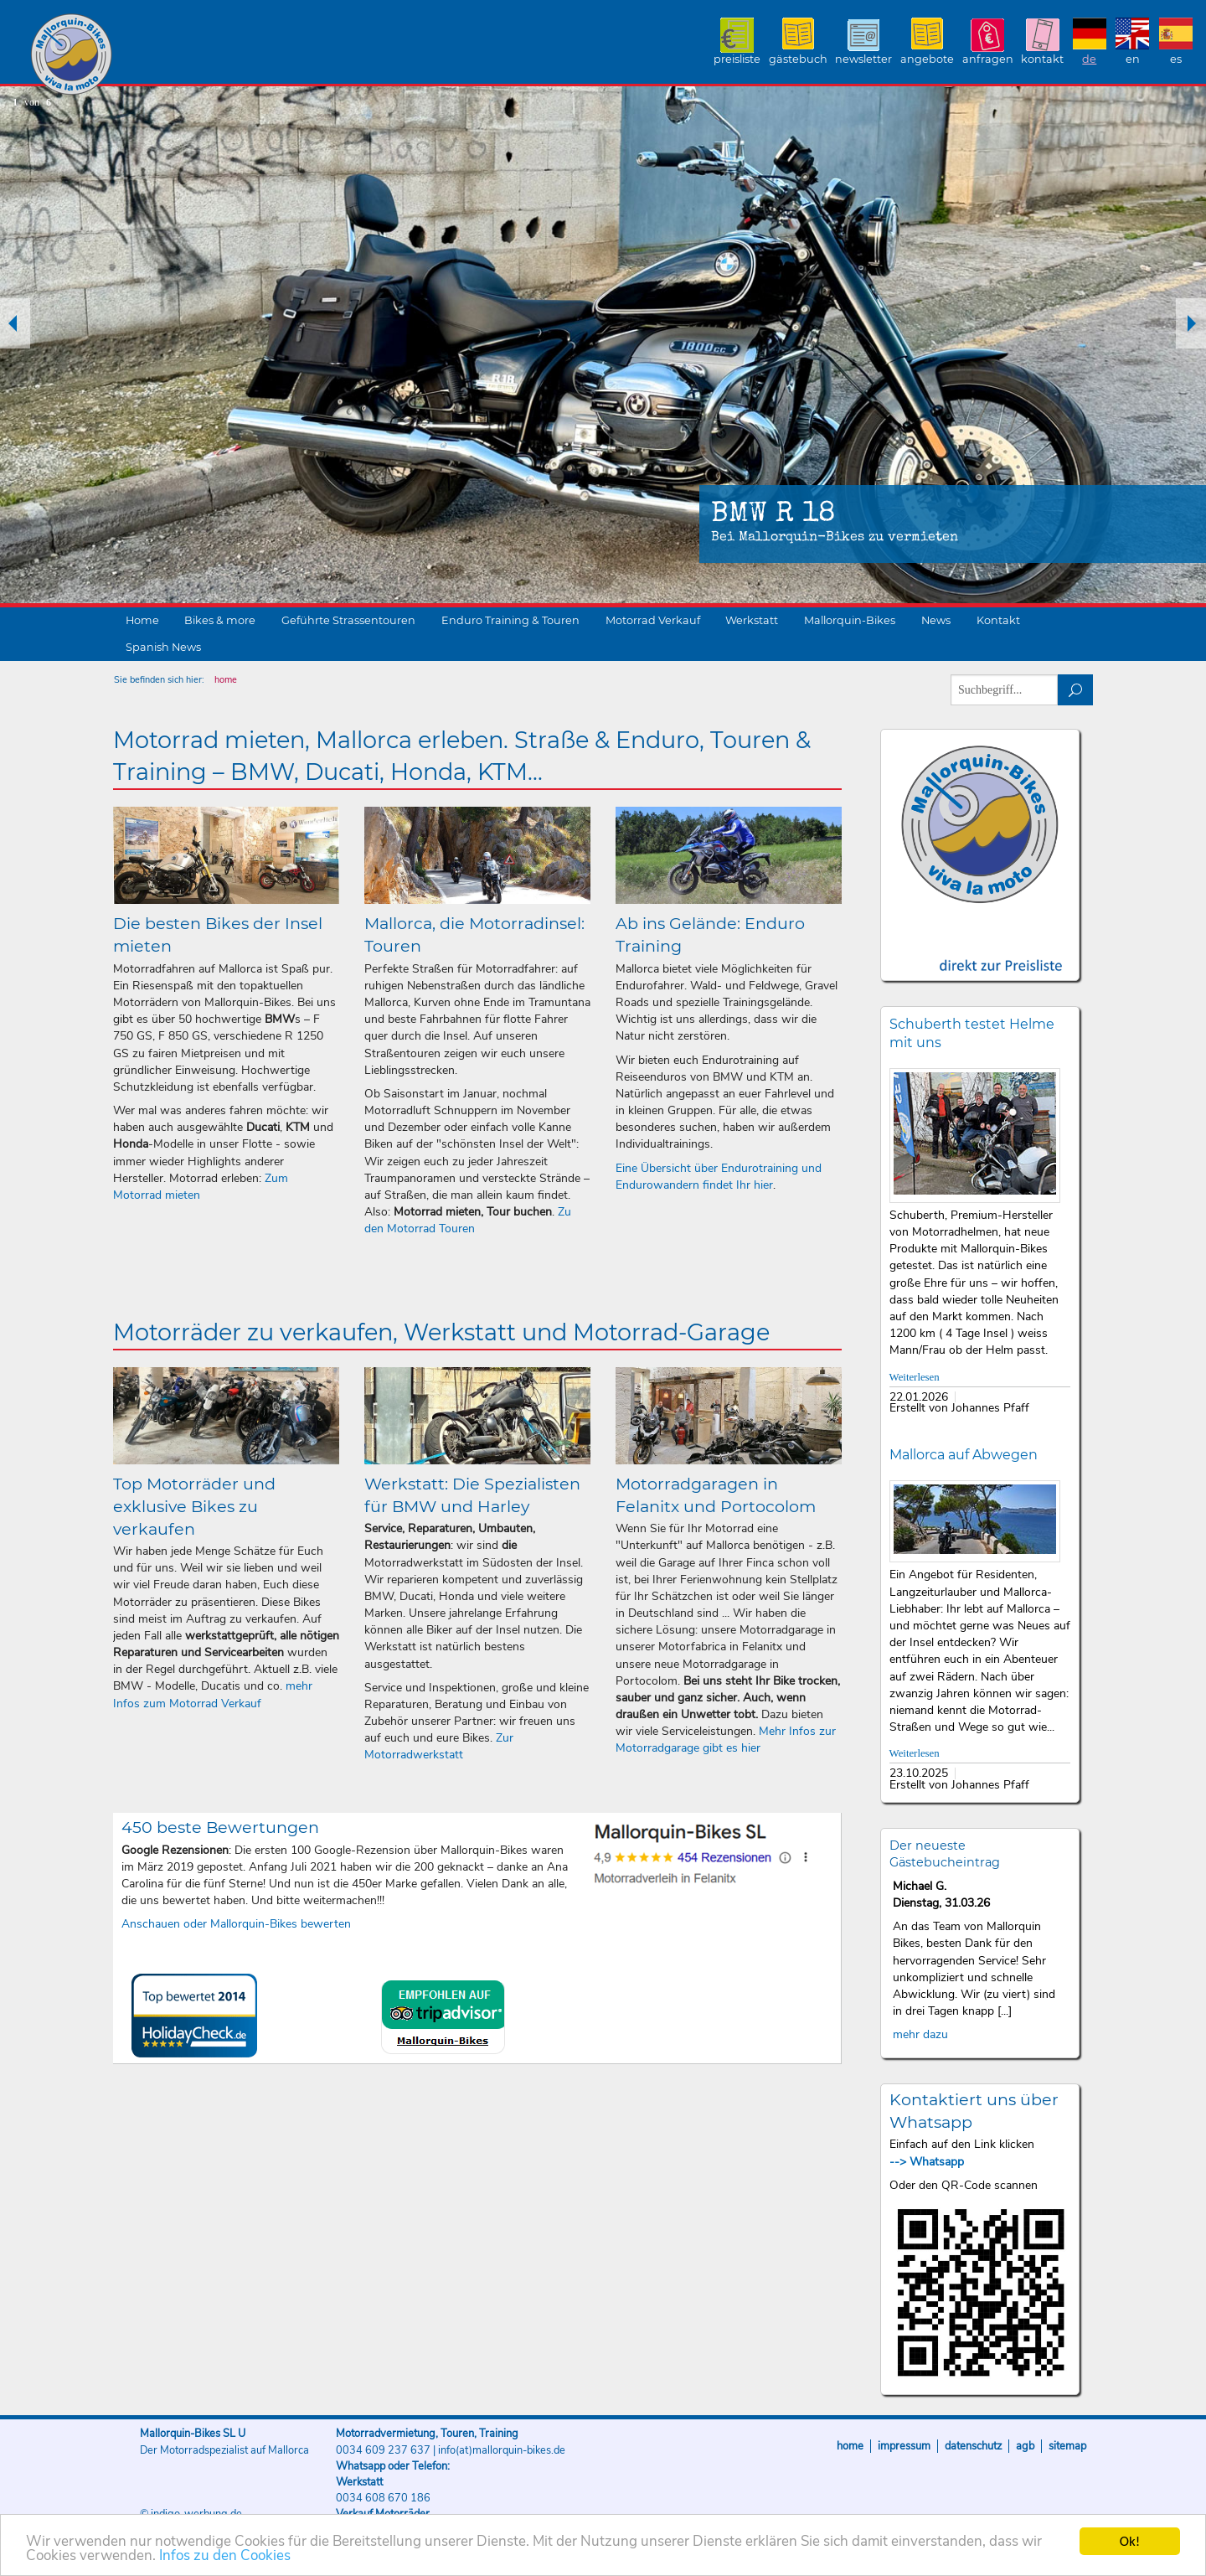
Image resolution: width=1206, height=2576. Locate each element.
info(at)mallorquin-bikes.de (501, 2450)
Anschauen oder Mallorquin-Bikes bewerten (236, 1924)
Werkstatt (751, 620)
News (936, 620)
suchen (1076, 689)
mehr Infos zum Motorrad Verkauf (212, 1694)
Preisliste (737, 59)
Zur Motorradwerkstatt (438, 1746)
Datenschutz (973, 2446)
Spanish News (163, 647)
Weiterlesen (914, 1377)
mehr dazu (920, 2034)
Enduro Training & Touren (510, 620)
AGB (1025, 2446)
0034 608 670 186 (383, 2498)
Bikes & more (219, 620)
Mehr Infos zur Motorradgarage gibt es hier (726, 1739)
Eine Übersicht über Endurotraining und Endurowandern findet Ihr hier (719, 1176)
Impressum (904, 2446)
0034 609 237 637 (383, 2450)
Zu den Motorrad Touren (467, 1220)
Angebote (927, 59)
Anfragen (987, 59)
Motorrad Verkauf (653, 620)
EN (1133, 59)
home (225, 680)
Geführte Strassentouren (348, 620)
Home (142, 620)
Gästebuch (798, 59)
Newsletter (863, 59)
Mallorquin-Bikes (169, 55)
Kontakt (1042, 59)
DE (1089, 59)
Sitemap (1067, 2446)
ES (1176, 59)
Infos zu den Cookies (225, 2557)
